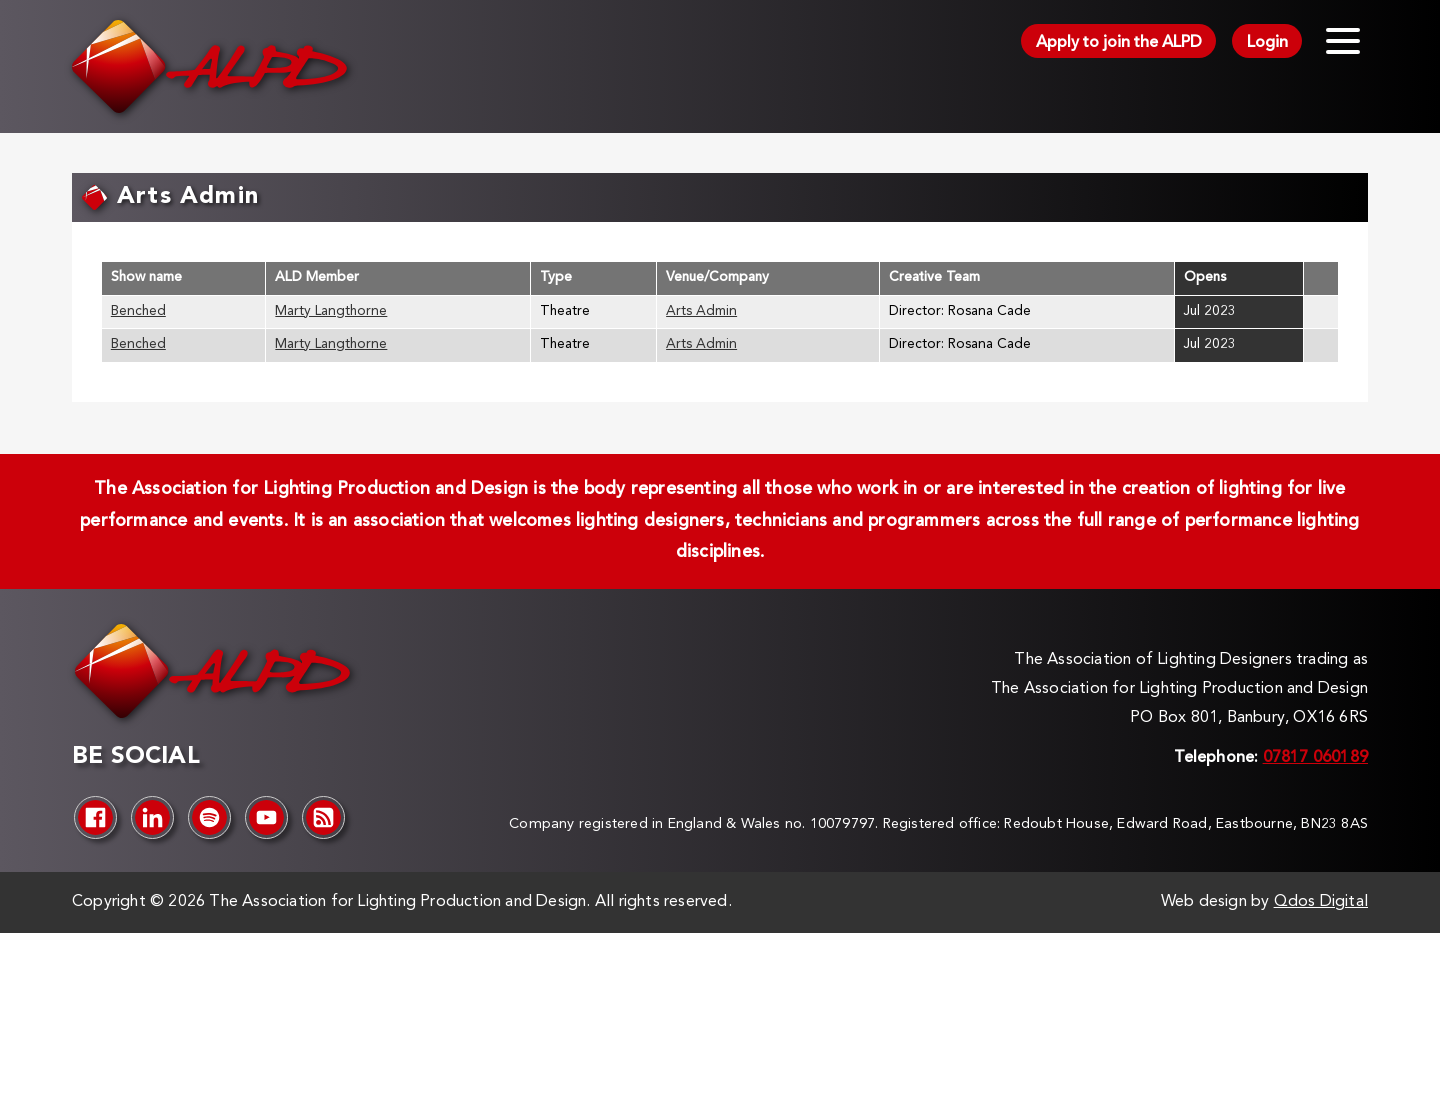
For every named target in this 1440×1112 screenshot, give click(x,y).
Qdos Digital (1321, 902)
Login (1267, 43)
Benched (138, 311)
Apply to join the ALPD (1119, 43)
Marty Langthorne (331, 311)
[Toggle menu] (1343, 41)
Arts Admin (701, 311)
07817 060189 (1315, 758)
